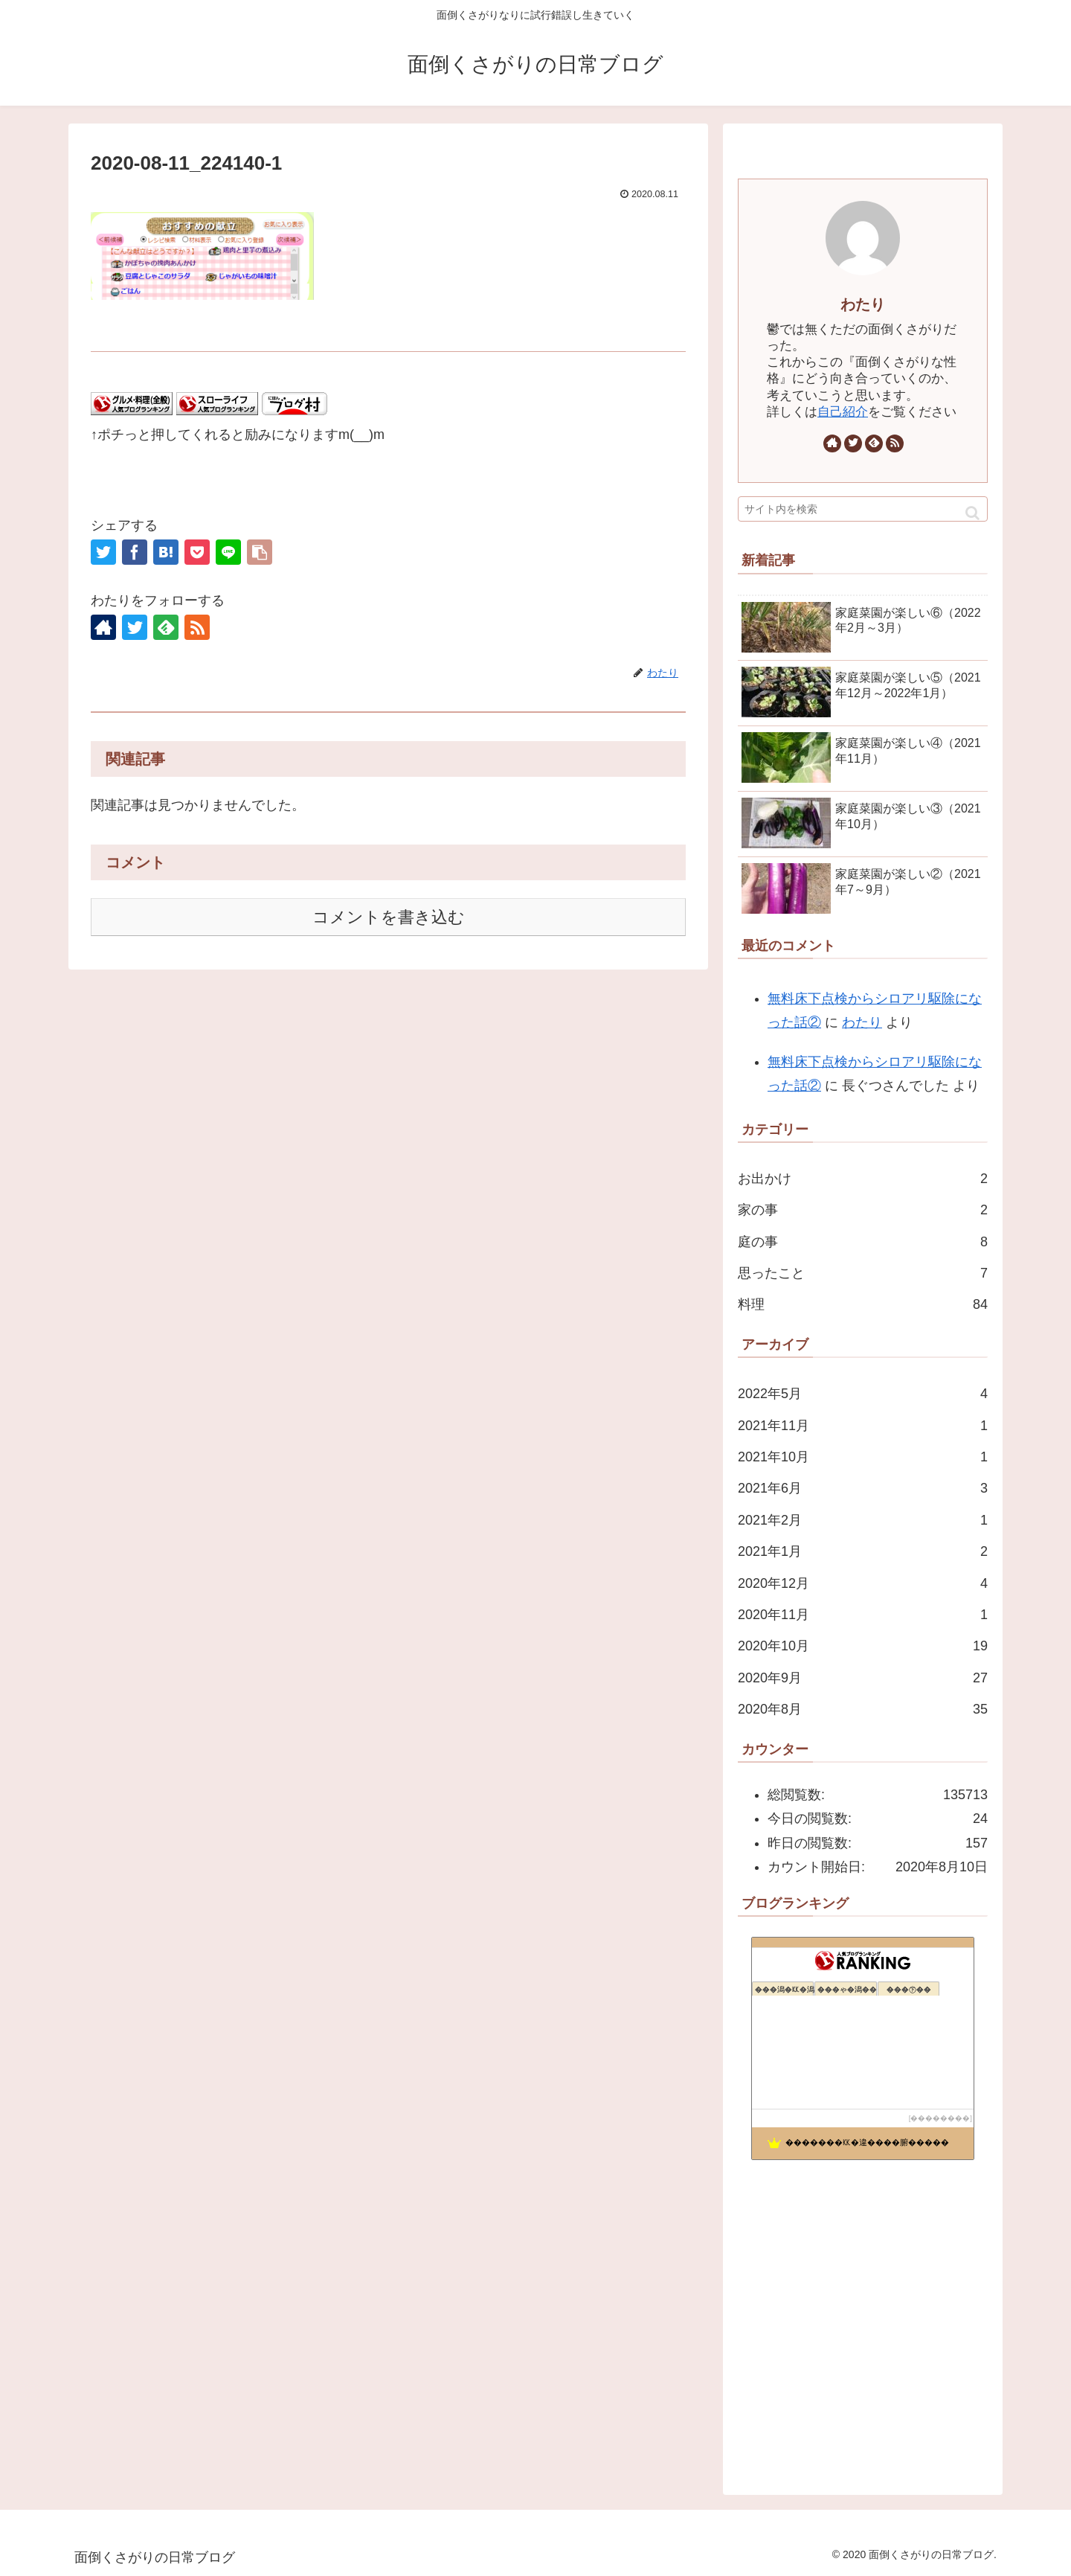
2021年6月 (863, 1488)
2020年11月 (863, 1615)
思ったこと (863, 1273)
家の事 (863, 1210)
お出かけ (863, 1179)
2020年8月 (863, 1709)
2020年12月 (863, 1583)
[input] (863, 509)
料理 (863, 1304)
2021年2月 (863, 1520)
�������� (940, 2118)
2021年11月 (863, 1426)
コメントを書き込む (388, 917)
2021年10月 (863, 1457)
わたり (862, 304)
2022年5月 (863, 1394)
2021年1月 (863, 1551)
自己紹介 (842, 412)
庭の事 (863, 1242)
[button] (972, 513)
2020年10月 (863, 1646)
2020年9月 (863, 1678)
